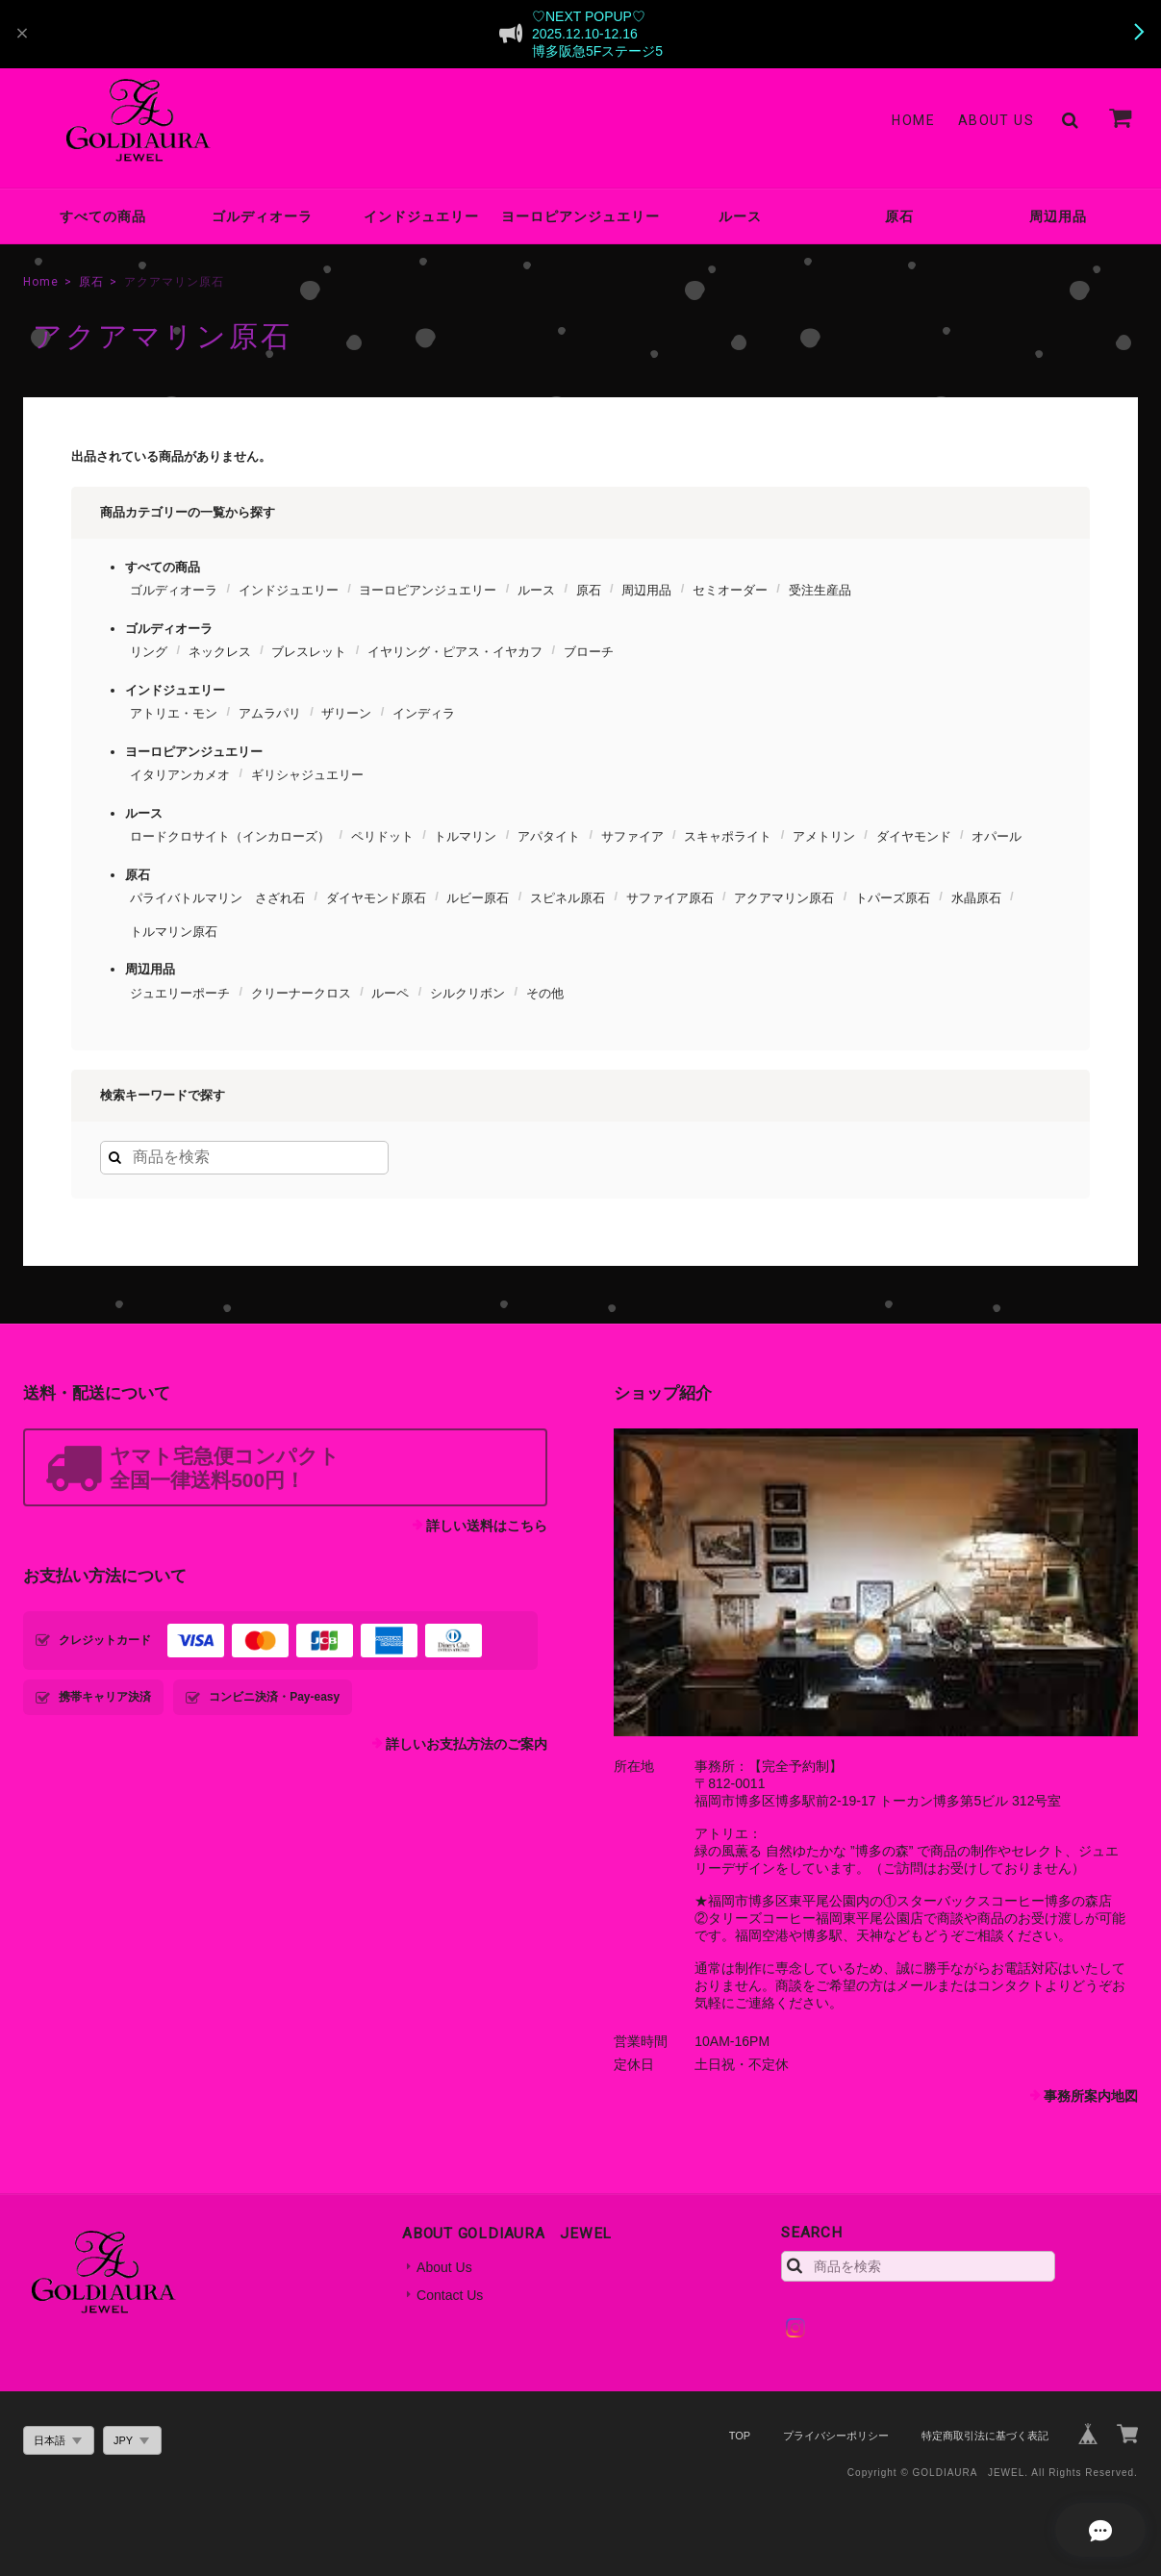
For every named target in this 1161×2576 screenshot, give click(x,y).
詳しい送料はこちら (486, 1525)
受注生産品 (820, 590)
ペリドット (382, 836)
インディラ (423, 713)
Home (913, 120)
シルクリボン (467, 993)
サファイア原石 (670, 898)
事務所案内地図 (1091, 2096)
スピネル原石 (567, 898)
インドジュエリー (421, 216)
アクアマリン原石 (784, 898)
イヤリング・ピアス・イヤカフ (455, 651)
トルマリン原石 (173, 931)
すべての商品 (103, 216)
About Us (996, 120)
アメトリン (824, 836)
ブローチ (589, 651)
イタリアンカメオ (180, 775)
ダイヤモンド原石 (376, 898)
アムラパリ (270, 713)
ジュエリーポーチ (180, 993)
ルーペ (390, 993)
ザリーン (346, 713)
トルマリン (465, 836)
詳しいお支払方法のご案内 (466, 1744)
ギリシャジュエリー (307, 775)
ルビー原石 (477, 898)
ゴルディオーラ (262, 216)
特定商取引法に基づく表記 (984, 2435)
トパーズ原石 (892, 898)
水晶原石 (976, 898)
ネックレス (220, 651)
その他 (545, 993)
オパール (997, 836)
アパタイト (548, 836)
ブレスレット (308, 651)
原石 (899, 216)
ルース (740, 216)
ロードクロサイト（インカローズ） (230, 836)
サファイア (632, 836)
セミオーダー (730, 590)
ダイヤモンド (913, 836)
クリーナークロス (301, 993)
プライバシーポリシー (836, 2435)
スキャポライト (727, 836)
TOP (739, 2435)
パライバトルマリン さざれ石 (217, 898)
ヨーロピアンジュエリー (580, 216)
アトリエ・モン (173, 713)
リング (148, 651)
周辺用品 (1058, 216)
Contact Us (449, 2295)
